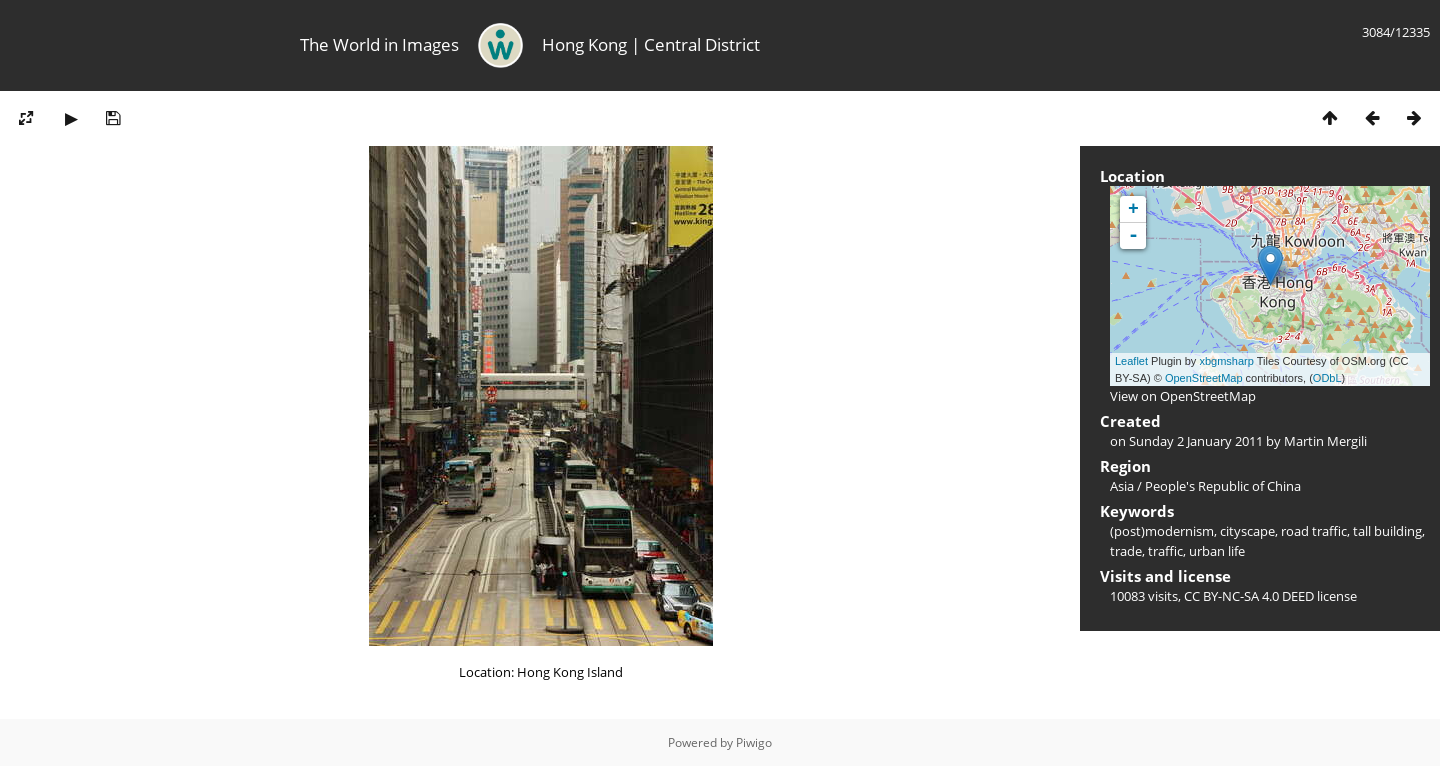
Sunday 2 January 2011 (1196, 441)
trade (1126, 551)
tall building (1387, 531)
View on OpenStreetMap (1183, 396)
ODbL (1327, 378)
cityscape (1247, 531)
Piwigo (754, 742)
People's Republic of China (1223, 486)
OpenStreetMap (1204, 378)
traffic (1165, 551)
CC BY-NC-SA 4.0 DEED (1249, 596)
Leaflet (1131, 361)
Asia (1122, 486)
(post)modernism (1162, 531)
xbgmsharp (1226, 361)
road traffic (1314, 531)
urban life (1217, 551)
